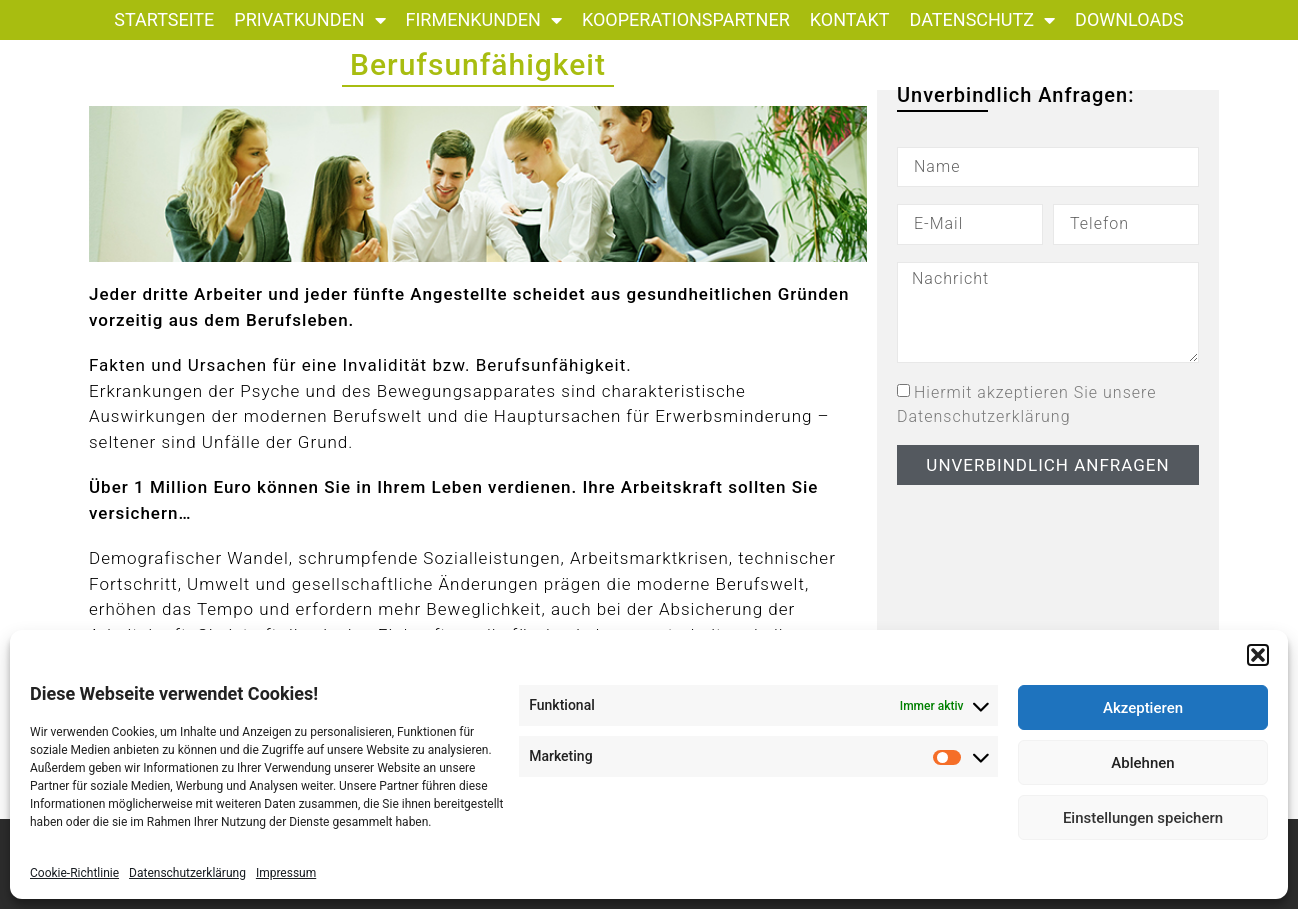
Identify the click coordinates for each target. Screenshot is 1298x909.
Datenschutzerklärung (187, 873)
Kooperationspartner (686, 19)
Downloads (1129, 19)
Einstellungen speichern (1143, 818)
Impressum (286, 873)
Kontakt (850, 19)
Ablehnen (1142, 763)
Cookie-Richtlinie (74, 873)
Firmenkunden (484, 20)
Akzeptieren (1143, 708)
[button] (1258, 655)
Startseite (164, 19)
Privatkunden (309, 20)
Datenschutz (983, 20)
